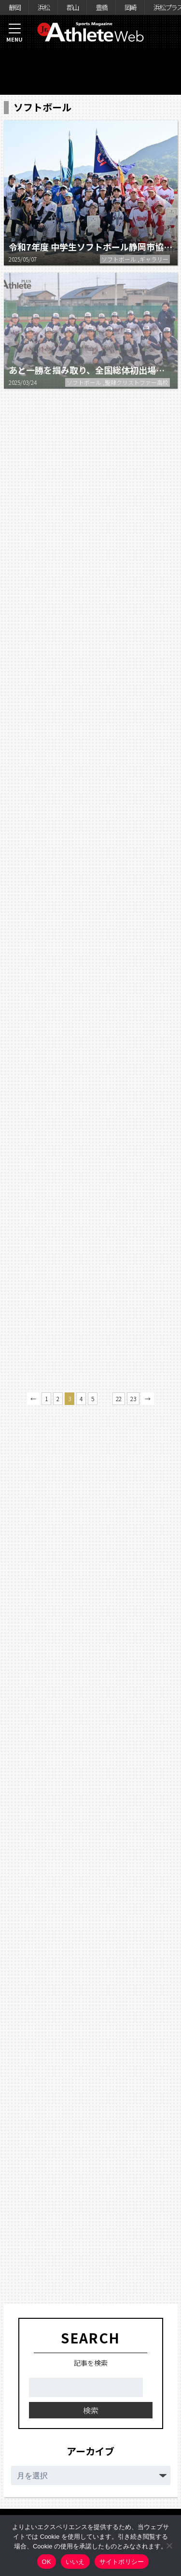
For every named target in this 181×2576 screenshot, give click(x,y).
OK (46, 2561)
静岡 (14, 7)
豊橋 (101, 7)
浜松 (43, 7)
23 (133, 1398)
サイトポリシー (121, 2561)
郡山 (72, 7)
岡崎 (130, 7)
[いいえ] (169, 2545)
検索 (90, 2410)
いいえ (75, 2561)
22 (119, 1398)
